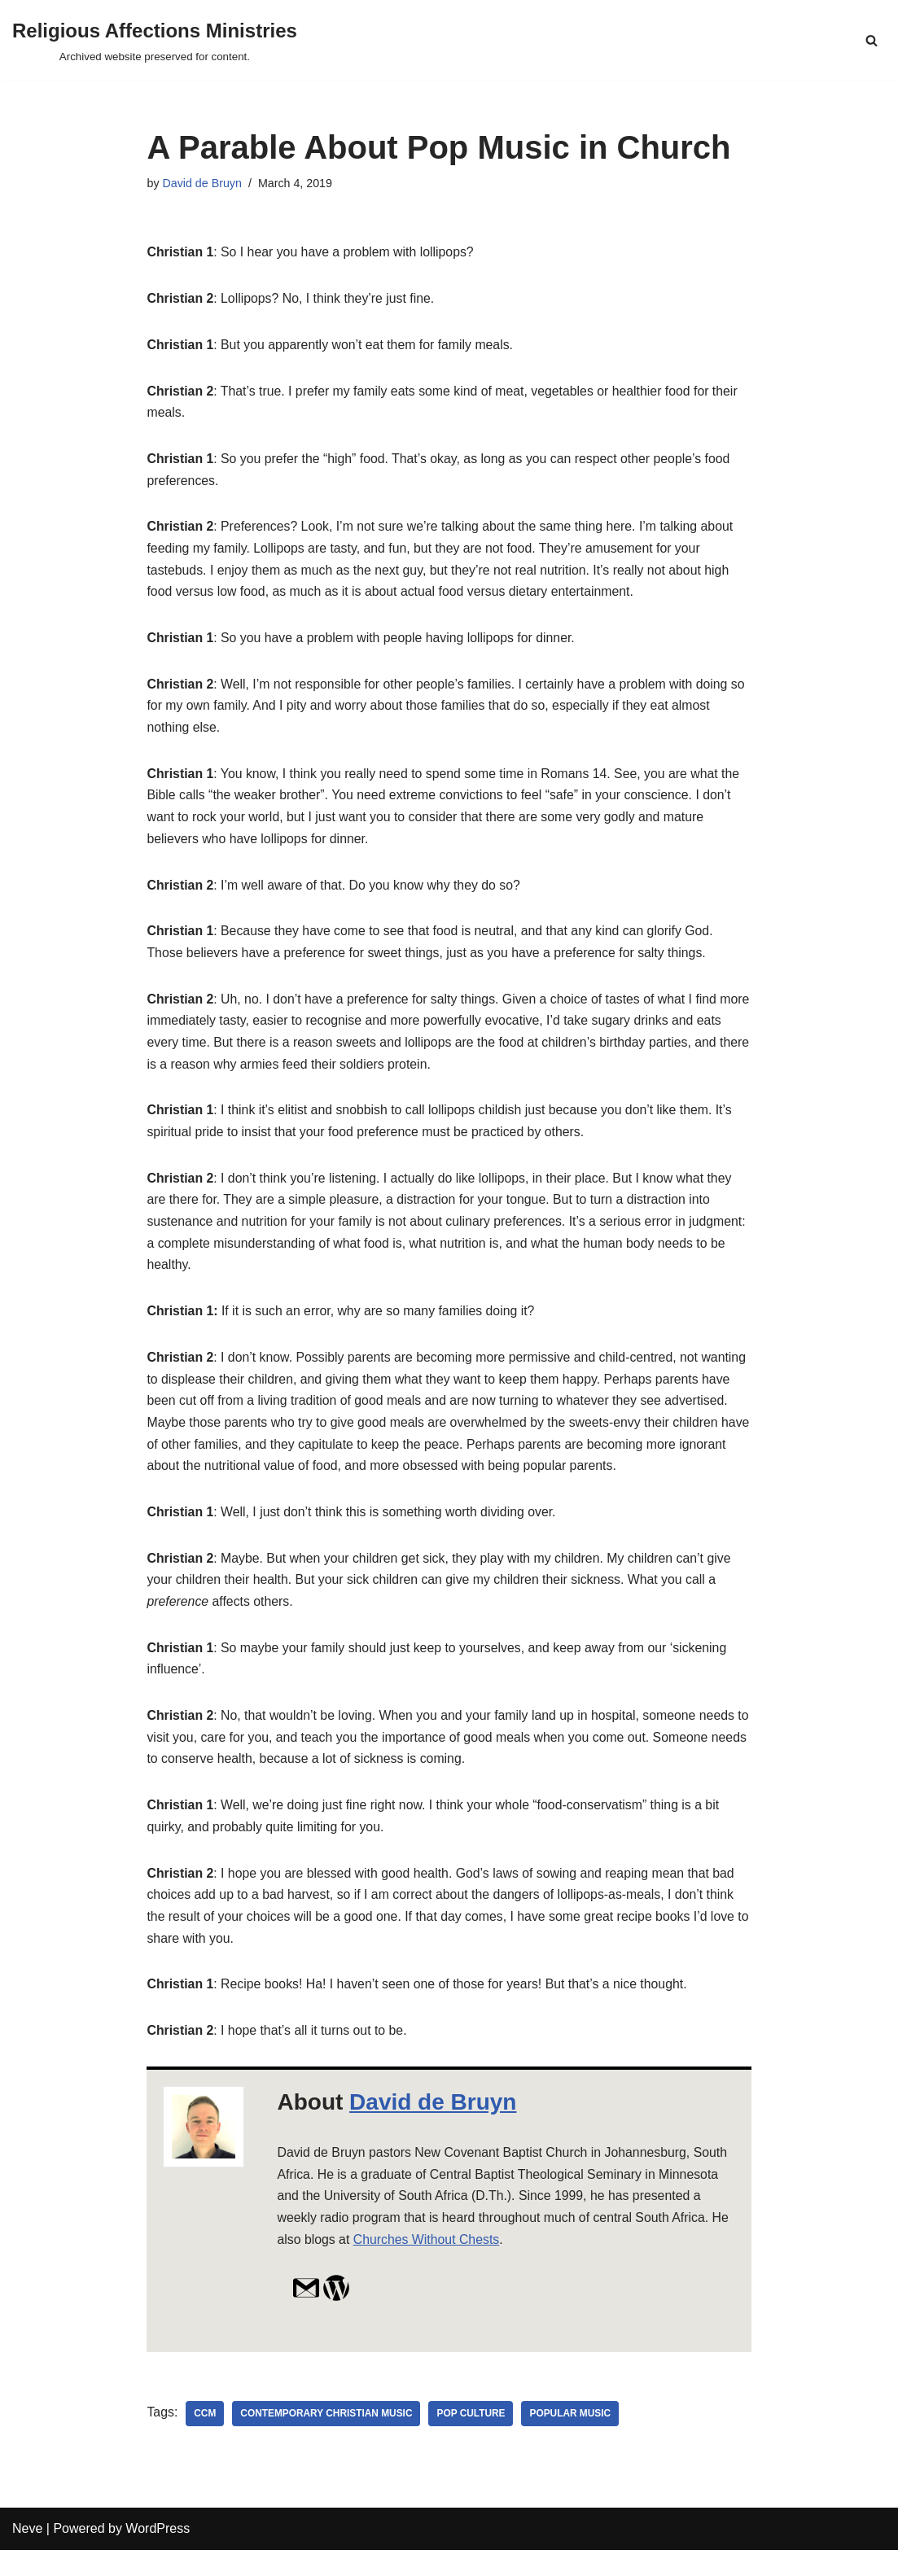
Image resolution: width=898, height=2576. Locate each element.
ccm (206, 2439)
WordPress (157, 2555)
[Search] (871, 40)
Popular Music (573, 2439)
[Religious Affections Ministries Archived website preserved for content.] (154, 40)
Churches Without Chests (428, 2265)
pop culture (473, 2439)
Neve (27, 2555)
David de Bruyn (203, 183)
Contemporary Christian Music (327, 2439)
